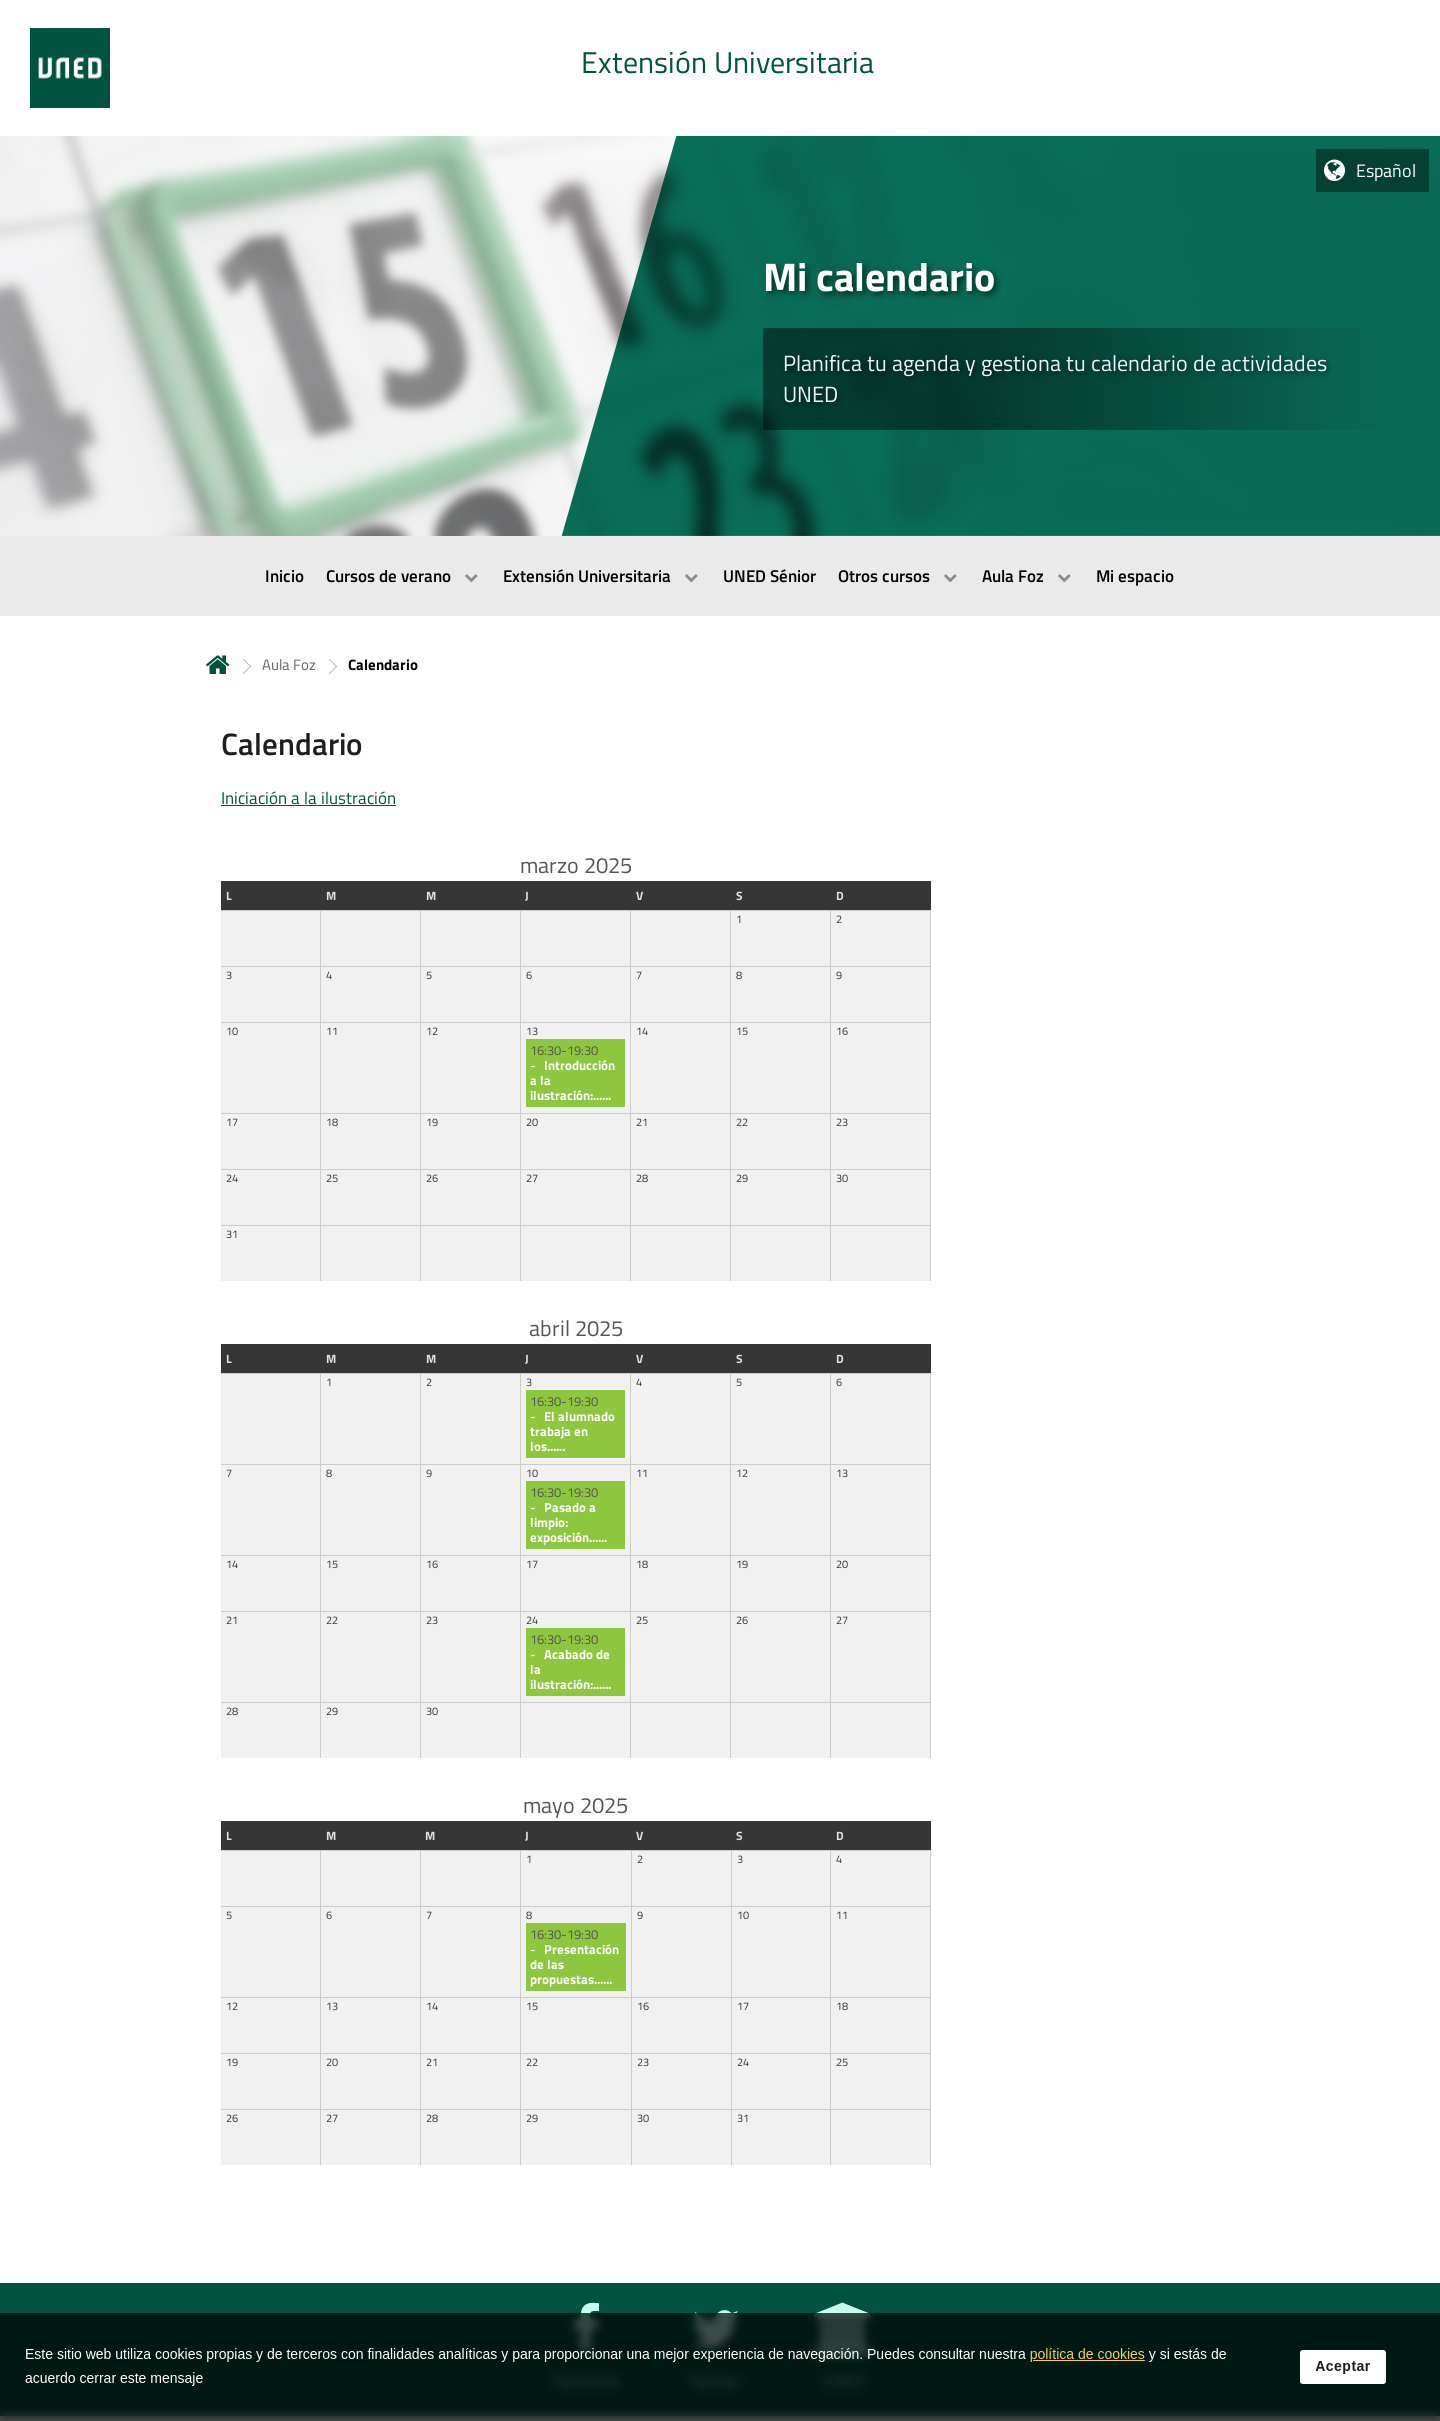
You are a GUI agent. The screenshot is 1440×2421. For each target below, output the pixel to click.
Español (1386, 170)
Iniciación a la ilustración (308, 798)
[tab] (720, 68)
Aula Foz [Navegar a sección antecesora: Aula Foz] (289, 664)
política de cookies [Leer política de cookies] (1087, 2355)
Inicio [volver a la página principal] (218, 664)
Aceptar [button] (1343, 2367)
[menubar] (720, 576)
